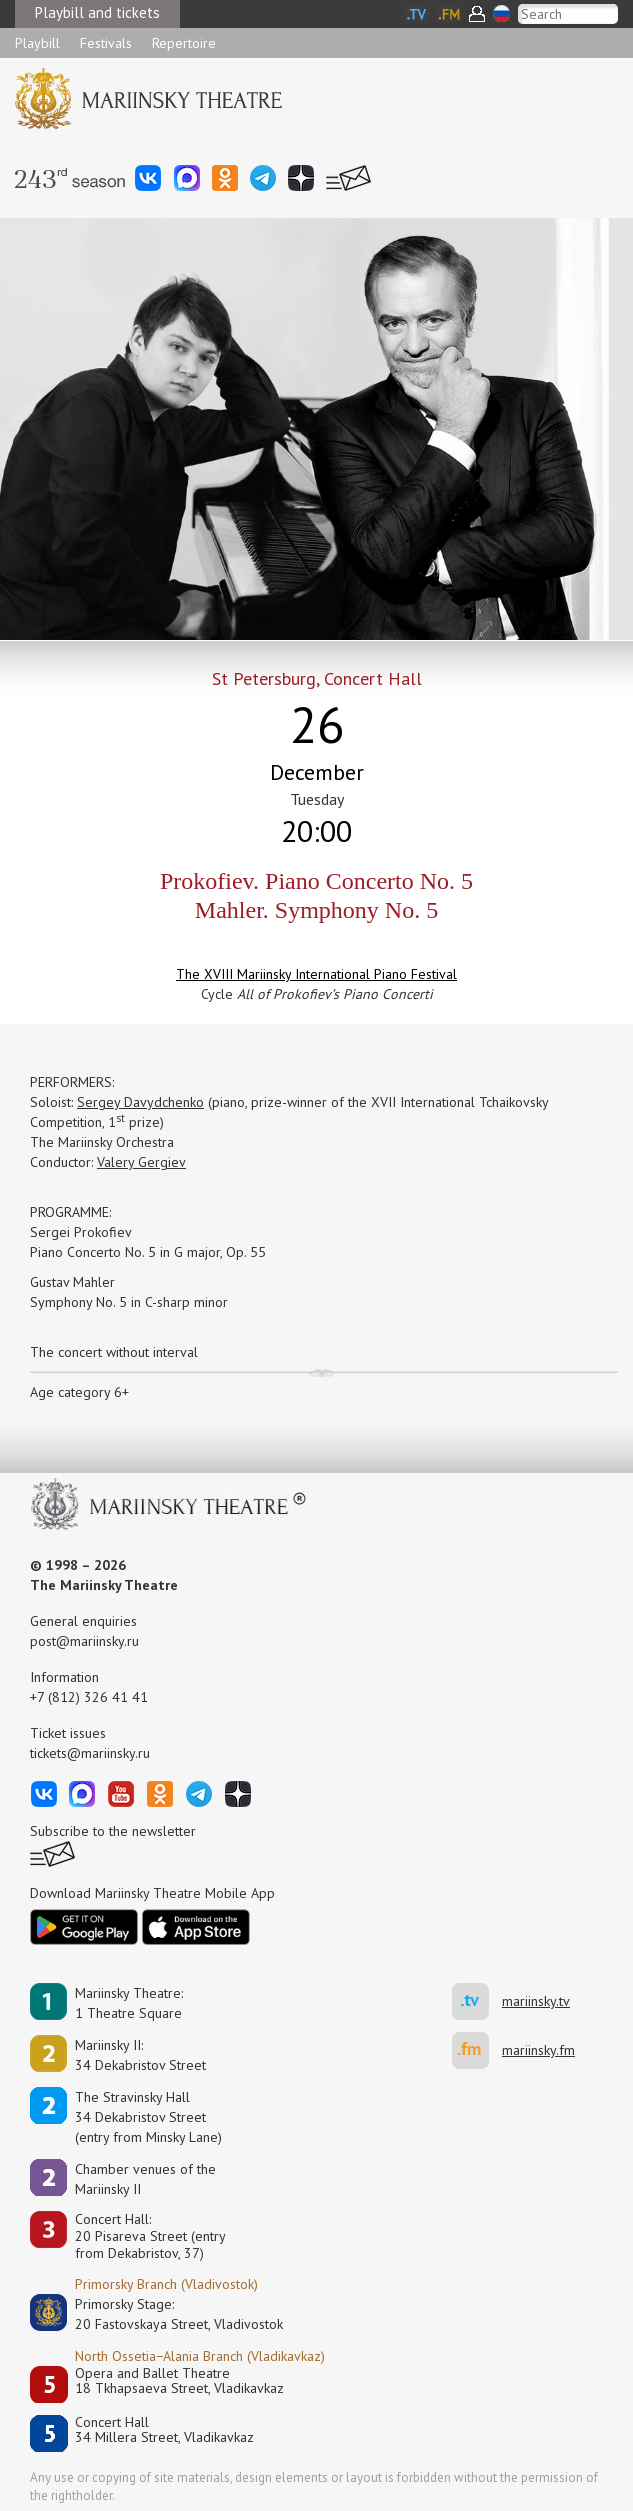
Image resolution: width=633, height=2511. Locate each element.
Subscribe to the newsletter (113, 1831)
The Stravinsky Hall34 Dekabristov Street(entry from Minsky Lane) (148, 2117)
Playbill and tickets (97, 12)
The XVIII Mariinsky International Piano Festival (316, 974)
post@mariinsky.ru (84, 1641)
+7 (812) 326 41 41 (89, 1697)
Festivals (106, 43)
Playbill (37, 43)
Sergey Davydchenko (140, 1102)
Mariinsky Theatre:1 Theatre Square (129, 2003)
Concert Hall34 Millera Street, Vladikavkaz (164, 2430)
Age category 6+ (79, 1392)
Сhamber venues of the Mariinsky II (145, 2179)
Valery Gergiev (141, 1162)
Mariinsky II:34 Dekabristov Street (140, 2055)
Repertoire (184, 43)
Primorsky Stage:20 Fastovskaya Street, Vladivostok (165, 2314)
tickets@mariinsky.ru (90, 1753)
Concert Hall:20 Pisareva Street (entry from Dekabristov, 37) (150, 2236)
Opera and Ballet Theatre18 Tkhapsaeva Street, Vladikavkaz (179, 2381)
